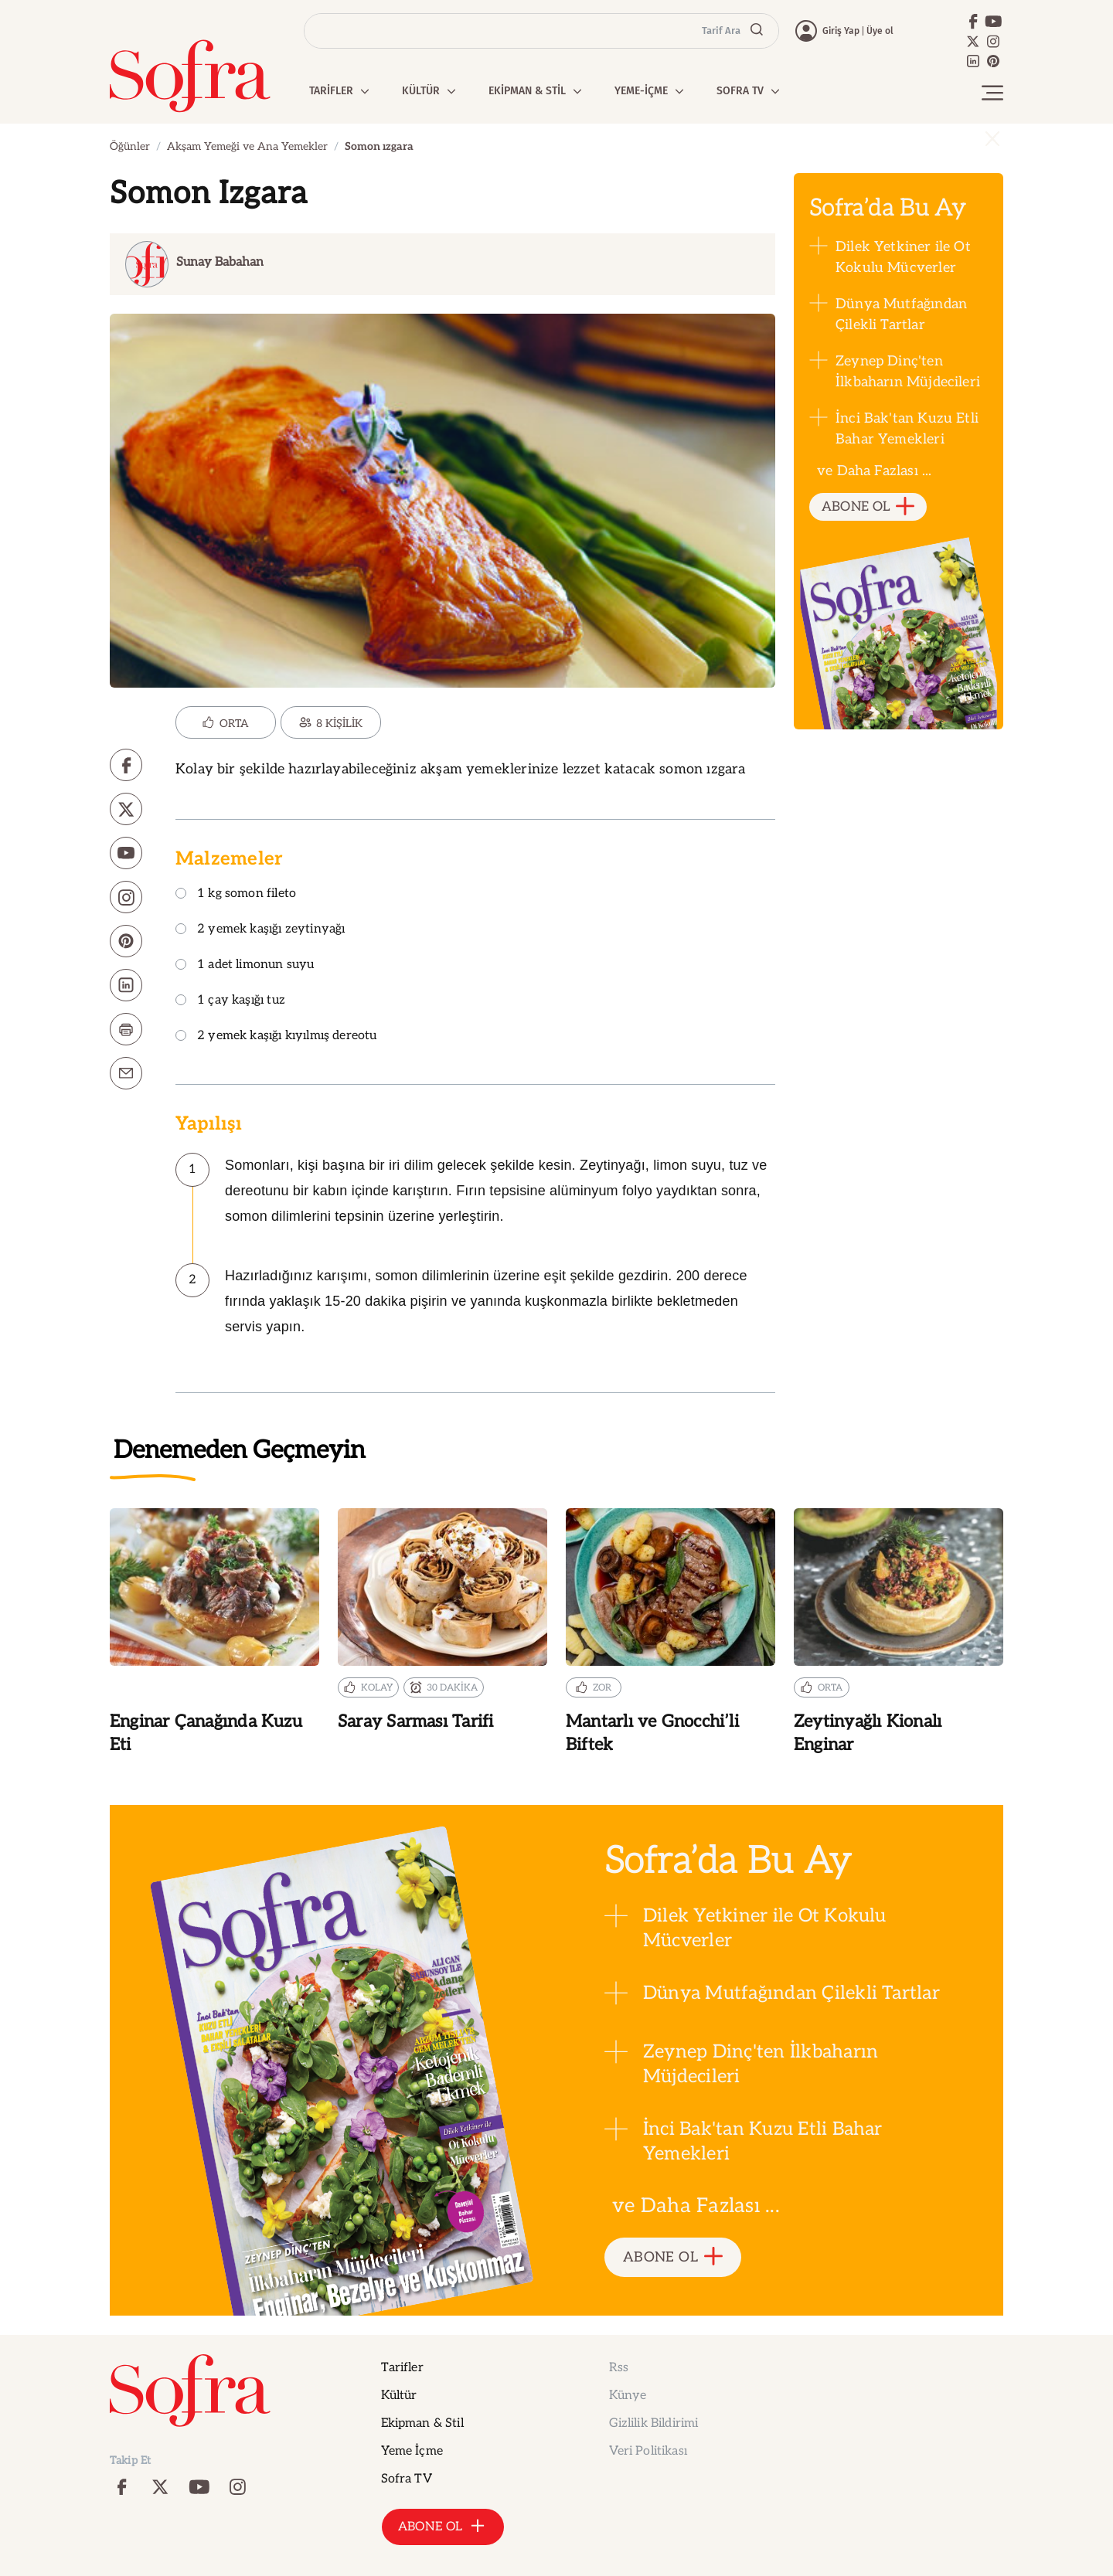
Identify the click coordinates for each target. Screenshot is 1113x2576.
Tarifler (402, 2367)
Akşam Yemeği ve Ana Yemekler (247, 146)
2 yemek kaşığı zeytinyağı (260, 929)
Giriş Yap (840, 31)
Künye (628, 2395)
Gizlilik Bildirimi (654, 2423)
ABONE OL (868, 507)
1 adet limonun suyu (244, 965)
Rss (618, 2367)
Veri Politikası (648, 2451)
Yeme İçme (412, 2451)
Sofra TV (406, 2479)
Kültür (399, 2395)
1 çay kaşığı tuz (230, 1001)
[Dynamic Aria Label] (438, 264)
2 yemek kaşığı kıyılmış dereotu (276, 1036)
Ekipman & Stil (422, 2423)
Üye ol (879, 31)
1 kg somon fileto (235, 894)
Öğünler (130, 146)
